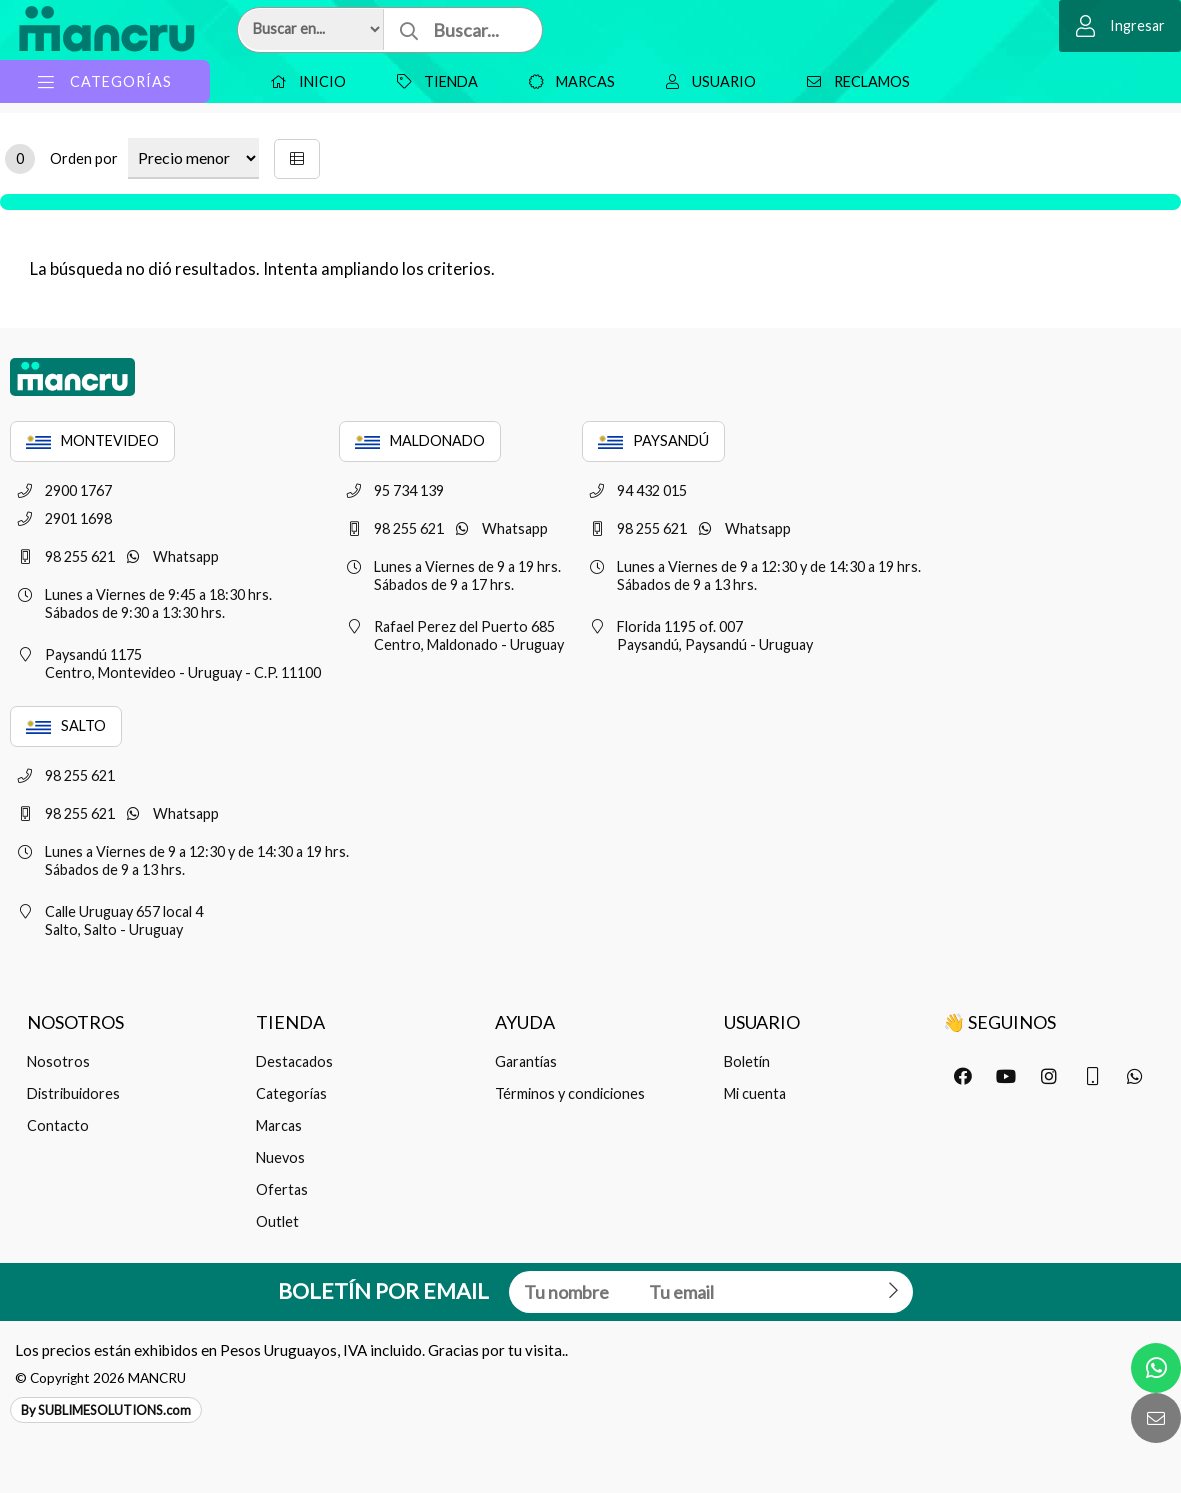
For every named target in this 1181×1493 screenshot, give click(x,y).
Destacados (294, 1061)
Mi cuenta (755, 1093)
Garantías (526, 1061)
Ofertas (282, 1189)
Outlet (277, 1221)
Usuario (706, 81)
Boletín (747, 1061)
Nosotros (58, 1061)
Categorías (291, 1093)
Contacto (58, 1125)
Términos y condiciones (570, 1093)
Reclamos (853, 81)
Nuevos (280, 1157)
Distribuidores (73, 1093)
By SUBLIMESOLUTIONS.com (106, 1410)
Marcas (567, 81)
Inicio (303, 81)
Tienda (432, 81)
